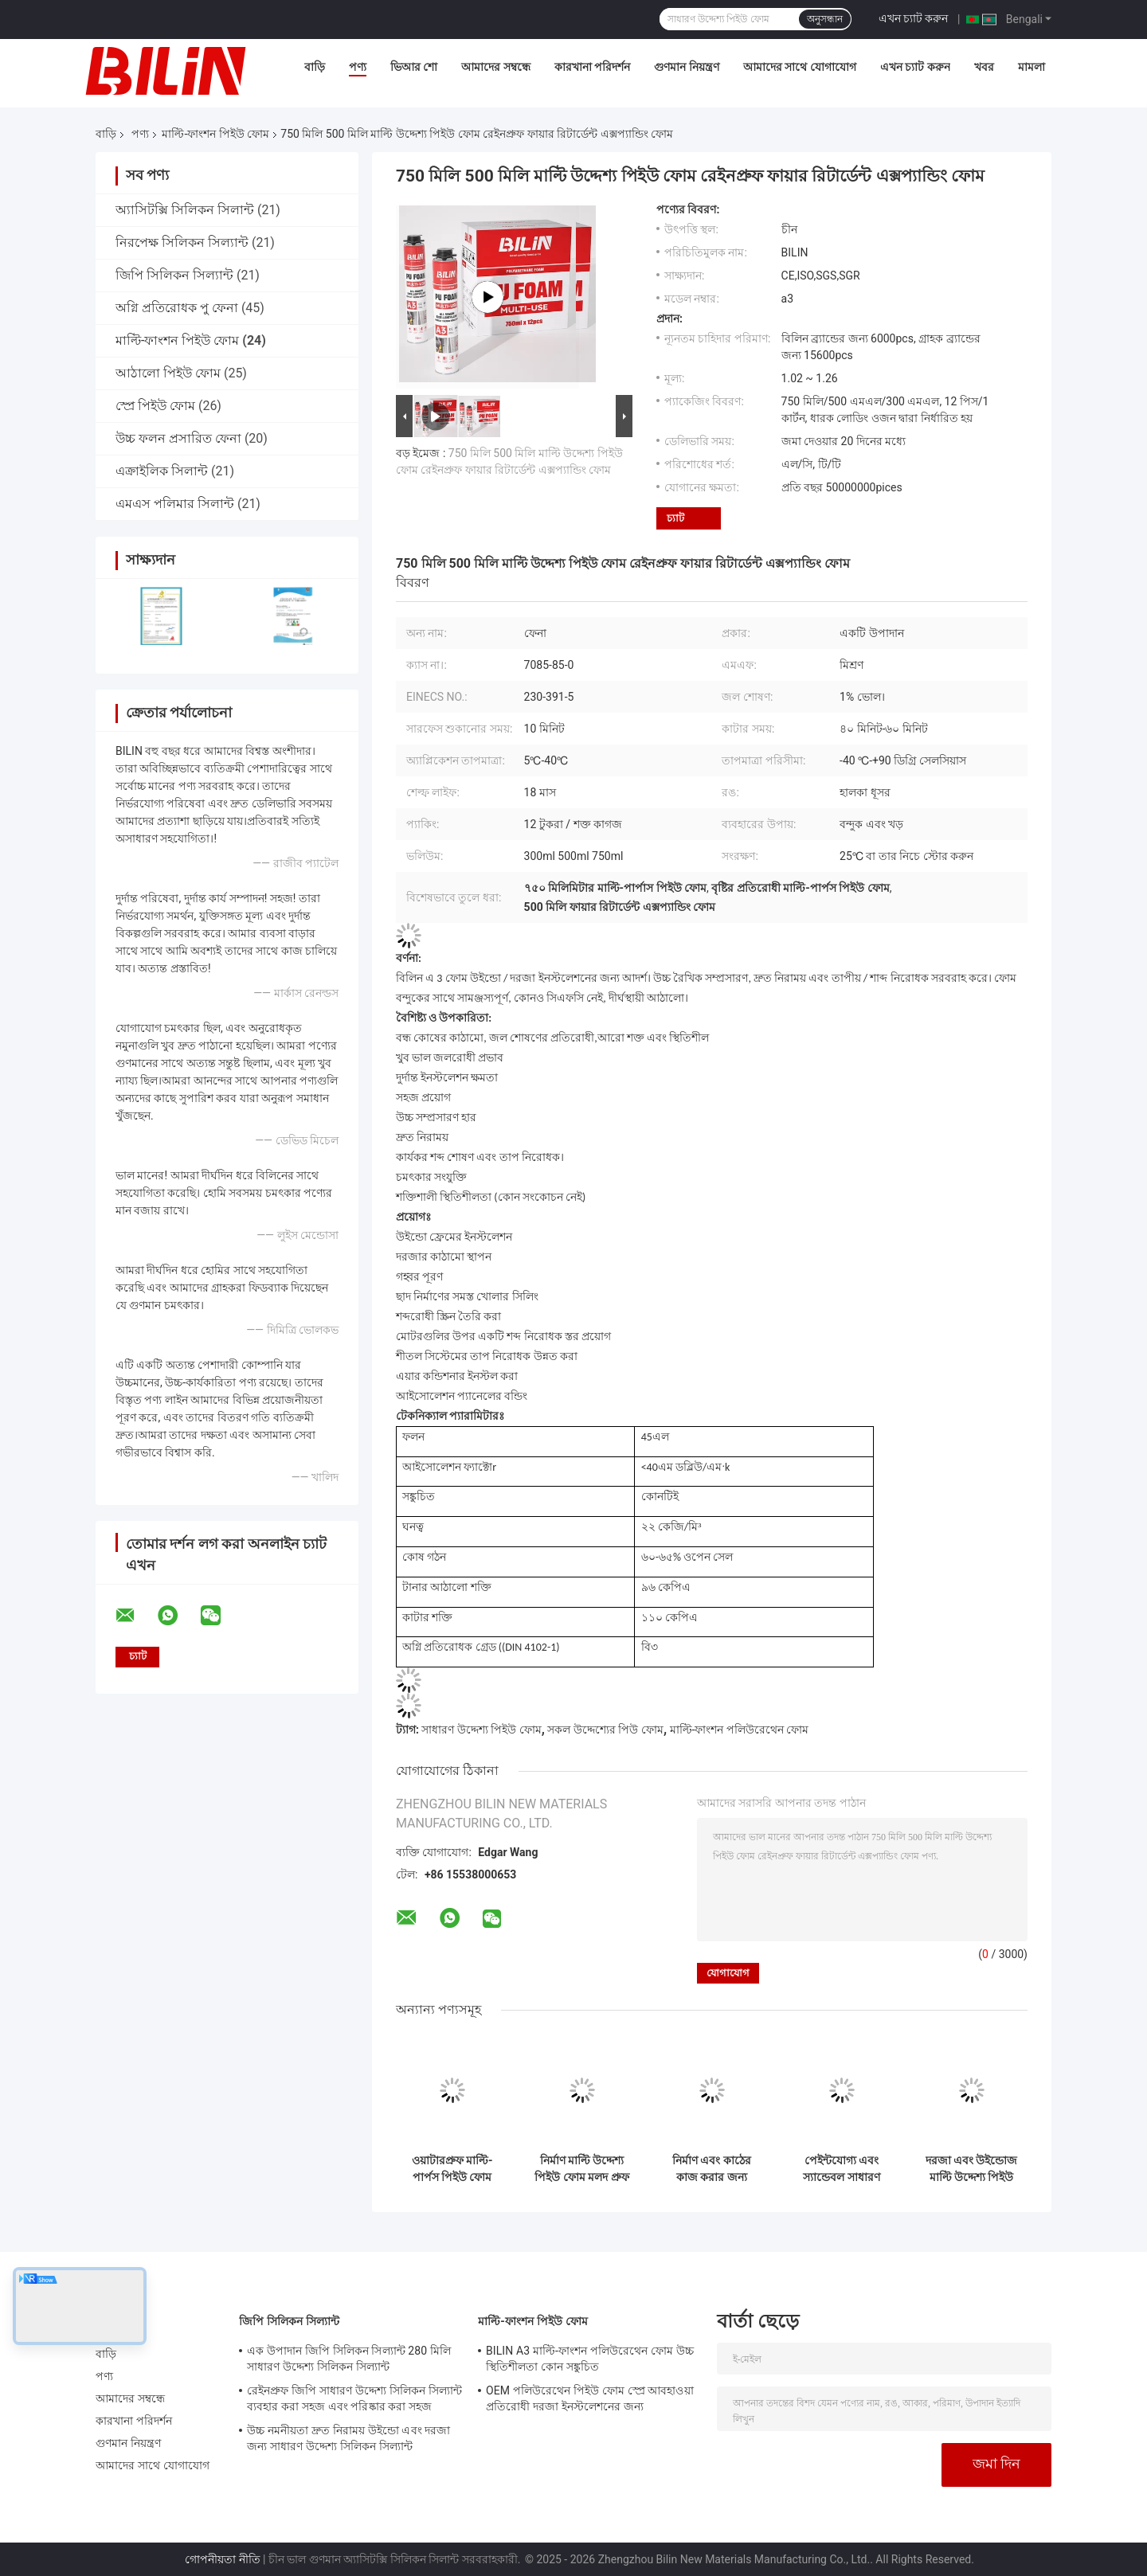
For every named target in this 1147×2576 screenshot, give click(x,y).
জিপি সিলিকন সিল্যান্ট (174, 275)
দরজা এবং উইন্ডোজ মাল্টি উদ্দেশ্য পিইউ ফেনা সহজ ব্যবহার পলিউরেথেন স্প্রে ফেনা (972, 2169)
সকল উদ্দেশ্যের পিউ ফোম (605, 1729)
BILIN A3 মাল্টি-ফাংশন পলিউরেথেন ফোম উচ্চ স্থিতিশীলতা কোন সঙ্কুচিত (590, 2358)
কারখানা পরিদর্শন (592, 67)
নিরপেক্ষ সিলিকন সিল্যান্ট (182, 242)
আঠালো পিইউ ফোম (168, 373)
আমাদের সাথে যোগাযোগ (799, 67)
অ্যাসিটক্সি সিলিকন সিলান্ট (184, 209)
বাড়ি (314, 67)
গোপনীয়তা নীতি (222, 2559)
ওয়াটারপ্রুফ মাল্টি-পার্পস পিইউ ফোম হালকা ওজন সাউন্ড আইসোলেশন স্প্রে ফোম (452, 2169)
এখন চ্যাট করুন (914, 18)
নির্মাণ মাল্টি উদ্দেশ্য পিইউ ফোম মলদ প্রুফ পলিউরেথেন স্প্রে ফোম (581, 2169)
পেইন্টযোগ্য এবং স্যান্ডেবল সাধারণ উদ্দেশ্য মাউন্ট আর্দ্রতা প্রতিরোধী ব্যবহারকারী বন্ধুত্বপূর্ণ (842, 2169)
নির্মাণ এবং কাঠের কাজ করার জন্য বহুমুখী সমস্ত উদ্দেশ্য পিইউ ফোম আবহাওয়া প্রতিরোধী (711, 2169)
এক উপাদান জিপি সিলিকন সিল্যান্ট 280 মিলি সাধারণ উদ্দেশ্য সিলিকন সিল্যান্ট (349, 2358)
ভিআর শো (413, 67)
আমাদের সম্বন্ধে (495, 67)
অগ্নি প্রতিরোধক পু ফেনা (176, 307)
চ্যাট (675, 518)
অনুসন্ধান (825, 19)
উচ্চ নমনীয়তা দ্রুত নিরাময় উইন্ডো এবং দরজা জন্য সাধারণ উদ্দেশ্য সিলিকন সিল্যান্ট (349, 2438)
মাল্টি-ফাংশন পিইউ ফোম (215, 133)
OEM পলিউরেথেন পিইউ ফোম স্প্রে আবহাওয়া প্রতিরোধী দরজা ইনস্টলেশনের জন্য (590, 2398)
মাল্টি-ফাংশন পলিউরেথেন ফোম (739, 1729)
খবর (984, 67)
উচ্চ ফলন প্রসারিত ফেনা (178, 438)
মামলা (1031, 67)
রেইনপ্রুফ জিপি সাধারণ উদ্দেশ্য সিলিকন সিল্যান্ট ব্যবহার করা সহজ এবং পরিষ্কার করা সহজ (354, 2398)
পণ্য (357, 67)
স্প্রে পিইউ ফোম (155, 405)
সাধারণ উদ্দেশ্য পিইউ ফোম (481, 1729)
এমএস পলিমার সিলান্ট (174, 503)
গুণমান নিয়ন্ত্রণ (686, 67)
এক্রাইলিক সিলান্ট (161, 471)
